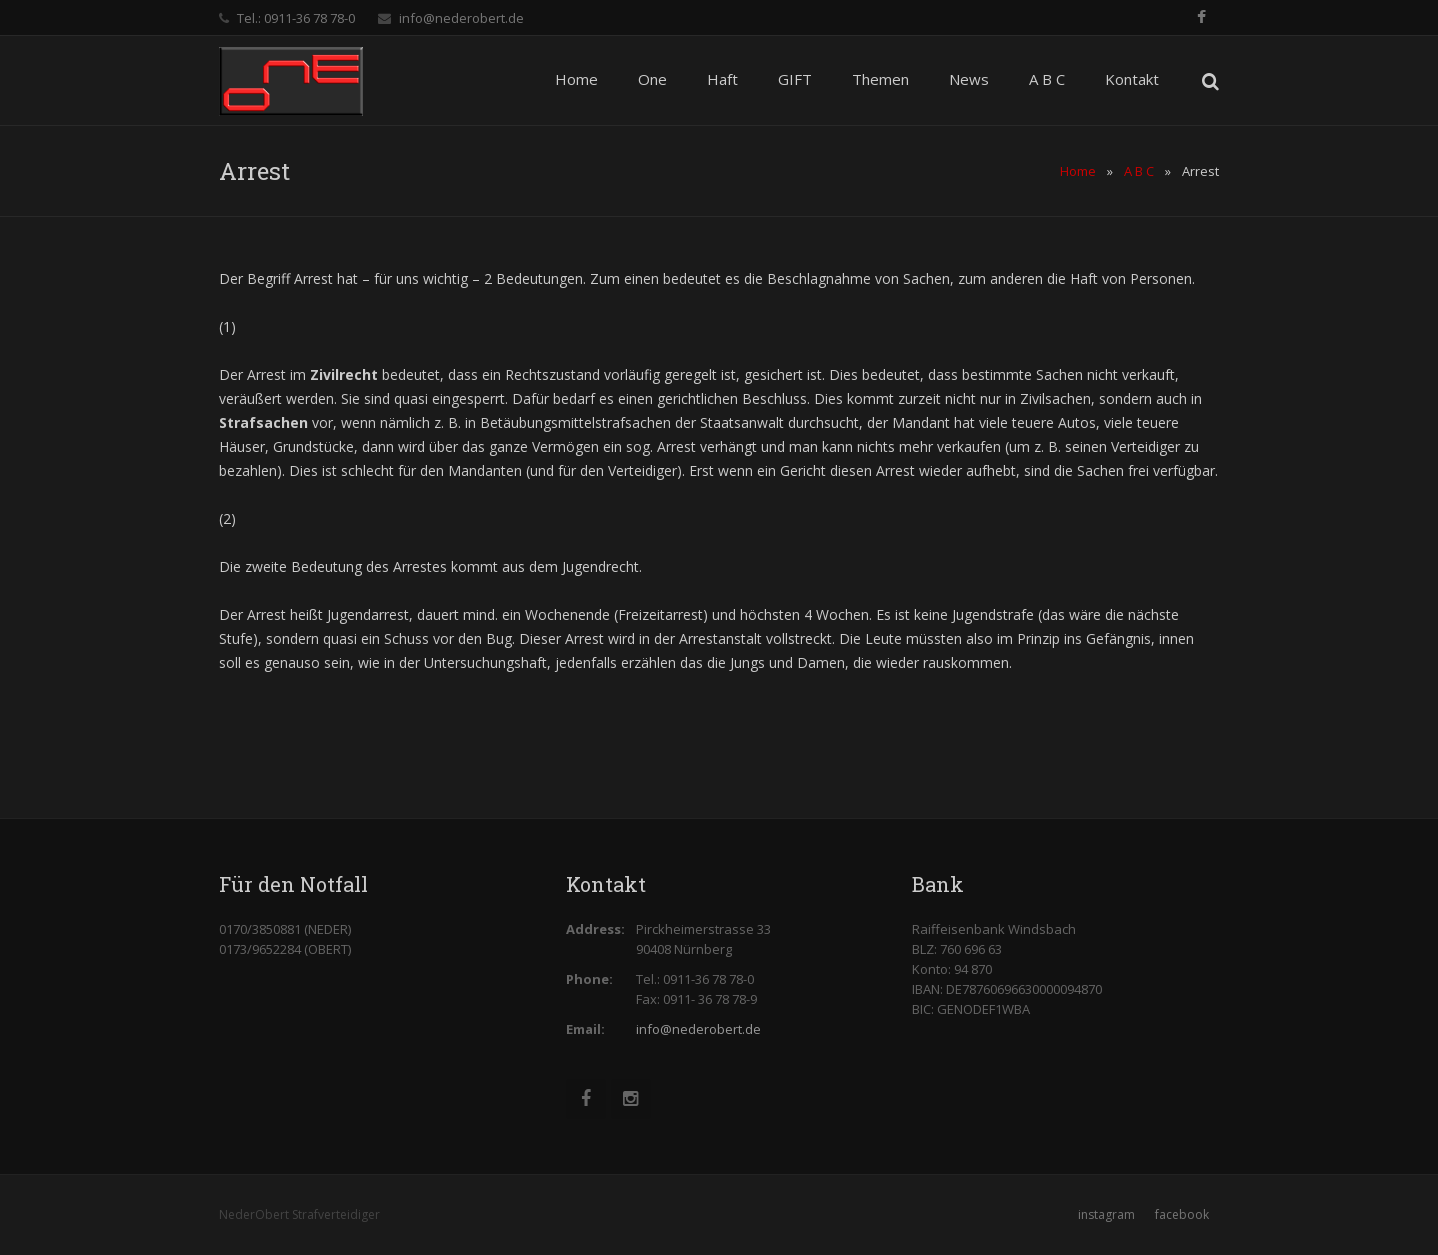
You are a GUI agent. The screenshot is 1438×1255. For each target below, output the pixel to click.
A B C (1139, 171)
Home (1078, 171)
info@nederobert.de (461, 18)
